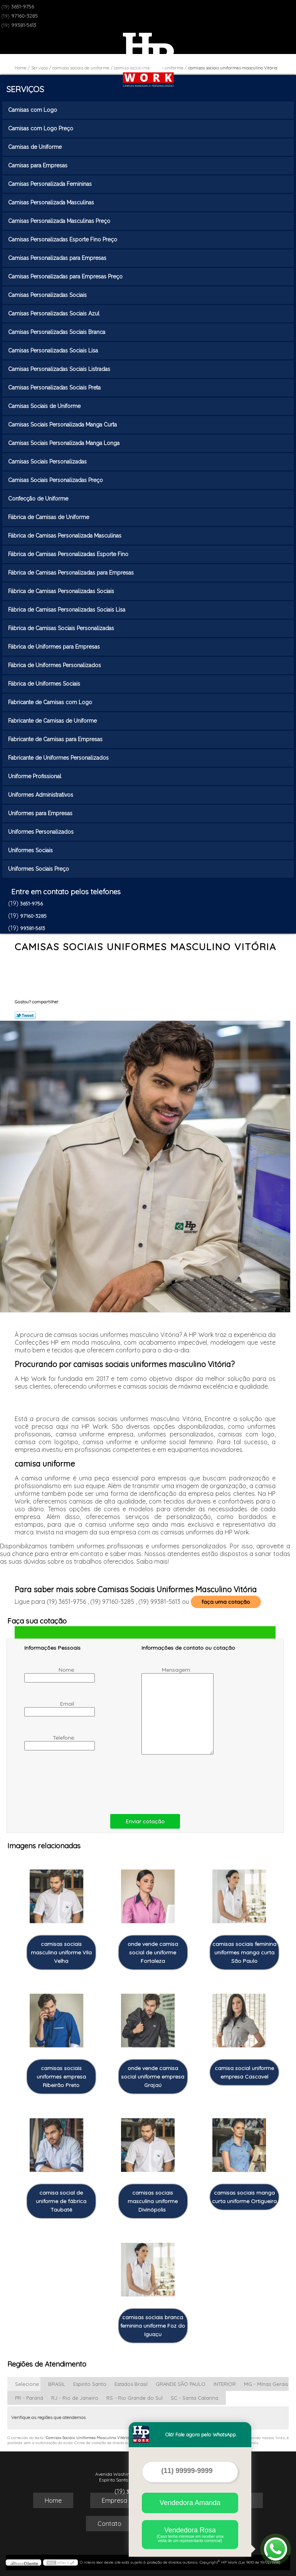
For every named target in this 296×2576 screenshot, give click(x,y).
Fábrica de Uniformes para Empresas (54, 647)
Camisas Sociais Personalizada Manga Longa (64, 443)
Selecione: (27, 2384)
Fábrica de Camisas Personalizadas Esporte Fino (69, 554)
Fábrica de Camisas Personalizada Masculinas (65, 536)
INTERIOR (225, 2384)
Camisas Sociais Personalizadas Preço (56, 480)
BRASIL (56, 2384)
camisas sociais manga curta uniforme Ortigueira (244, 2197)
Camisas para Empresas (38, 165)
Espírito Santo (89, 2384)
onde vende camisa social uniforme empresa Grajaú (152, 2077)
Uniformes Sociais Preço (39, 869)
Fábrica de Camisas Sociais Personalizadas (62, 628)
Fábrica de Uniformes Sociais (45, 684)
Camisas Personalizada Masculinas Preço (60, 221)
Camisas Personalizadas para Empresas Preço (66, 276)
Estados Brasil (131, 2384)
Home (53, 2500)
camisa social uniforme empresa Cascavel (244, 2072)
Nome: (50, 1674)
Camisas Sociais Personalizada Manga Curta (63, 424)
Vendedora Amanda (190, 2503)
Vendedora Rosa (190, 2534)
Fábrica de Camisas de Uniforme (49, 517)
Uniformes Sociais (31, 850)
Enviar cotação (145, 1821)
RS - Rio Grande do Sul (134, 2398)
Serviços (25, 89)
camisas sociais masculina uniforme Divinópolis (153, 2201)
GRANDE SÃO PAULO (180, 2384)
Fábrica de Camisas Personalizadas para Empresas (71, 573)
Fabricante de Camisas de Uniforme (53, 721)
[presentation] (73, 1783)
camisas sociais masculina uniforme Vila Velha (61, 1952)
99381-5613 (23, 25)
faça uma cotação (226, 1601)
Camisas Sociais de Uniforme (45, 406)
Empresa (114, 2500)
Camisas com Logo (33, 110)
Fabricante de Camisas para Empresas (56, 739)
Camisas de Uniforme (35, 147)
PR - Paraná (29, 2398)
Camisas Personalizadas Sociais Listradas (60, 369)
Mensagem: (167, 1710)
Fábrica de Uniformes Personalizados (55, 665)
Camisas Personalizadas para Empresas (58, 258)
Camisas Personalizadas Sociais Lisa (53, 350)
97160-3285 (24, 16)
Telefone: (50, 1742)
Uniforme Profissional (35, 776)
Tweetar (25, 1015)
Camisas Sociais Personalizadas (48, 462)
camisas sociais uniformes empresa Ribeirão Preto (61, 2077)
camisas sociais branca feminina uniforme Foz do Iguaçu (152, 2326)
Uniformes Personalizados (41, 832)
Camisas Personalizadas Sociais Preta (55, 387)
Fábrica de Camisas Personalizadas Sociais (62, 591)
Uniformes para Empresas (41, 813)
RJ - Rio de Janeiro (74, 2398)
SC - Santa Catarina (194, 2398)
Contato (109, 2523)
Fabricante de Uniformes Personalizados (59, 758)
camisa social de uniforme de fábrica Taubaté (61, 2201)
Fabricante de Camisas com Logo (51, 702)
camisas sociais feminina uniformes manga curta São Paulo (244, 1952)
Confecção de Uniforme (39, 499)
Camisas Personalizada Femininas (50, 184)
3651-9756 (22, 6)
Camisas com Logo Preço (41, 128)
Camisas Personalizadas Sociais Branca (57, 332)
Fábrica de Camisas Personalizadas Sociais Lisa (67, 610)
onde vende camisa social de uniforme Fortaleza (153, 1952)
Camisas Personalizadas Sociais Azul (54, 313)
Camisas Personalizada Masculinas (52, 202)
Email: (50, 1708)
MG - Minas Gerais (266, 2384)
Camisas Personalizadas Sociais (48, 295)
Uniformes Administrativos (41, 795)
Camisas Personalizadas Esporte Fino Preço (63, 239)
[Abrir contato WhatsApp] (275, 2549)
